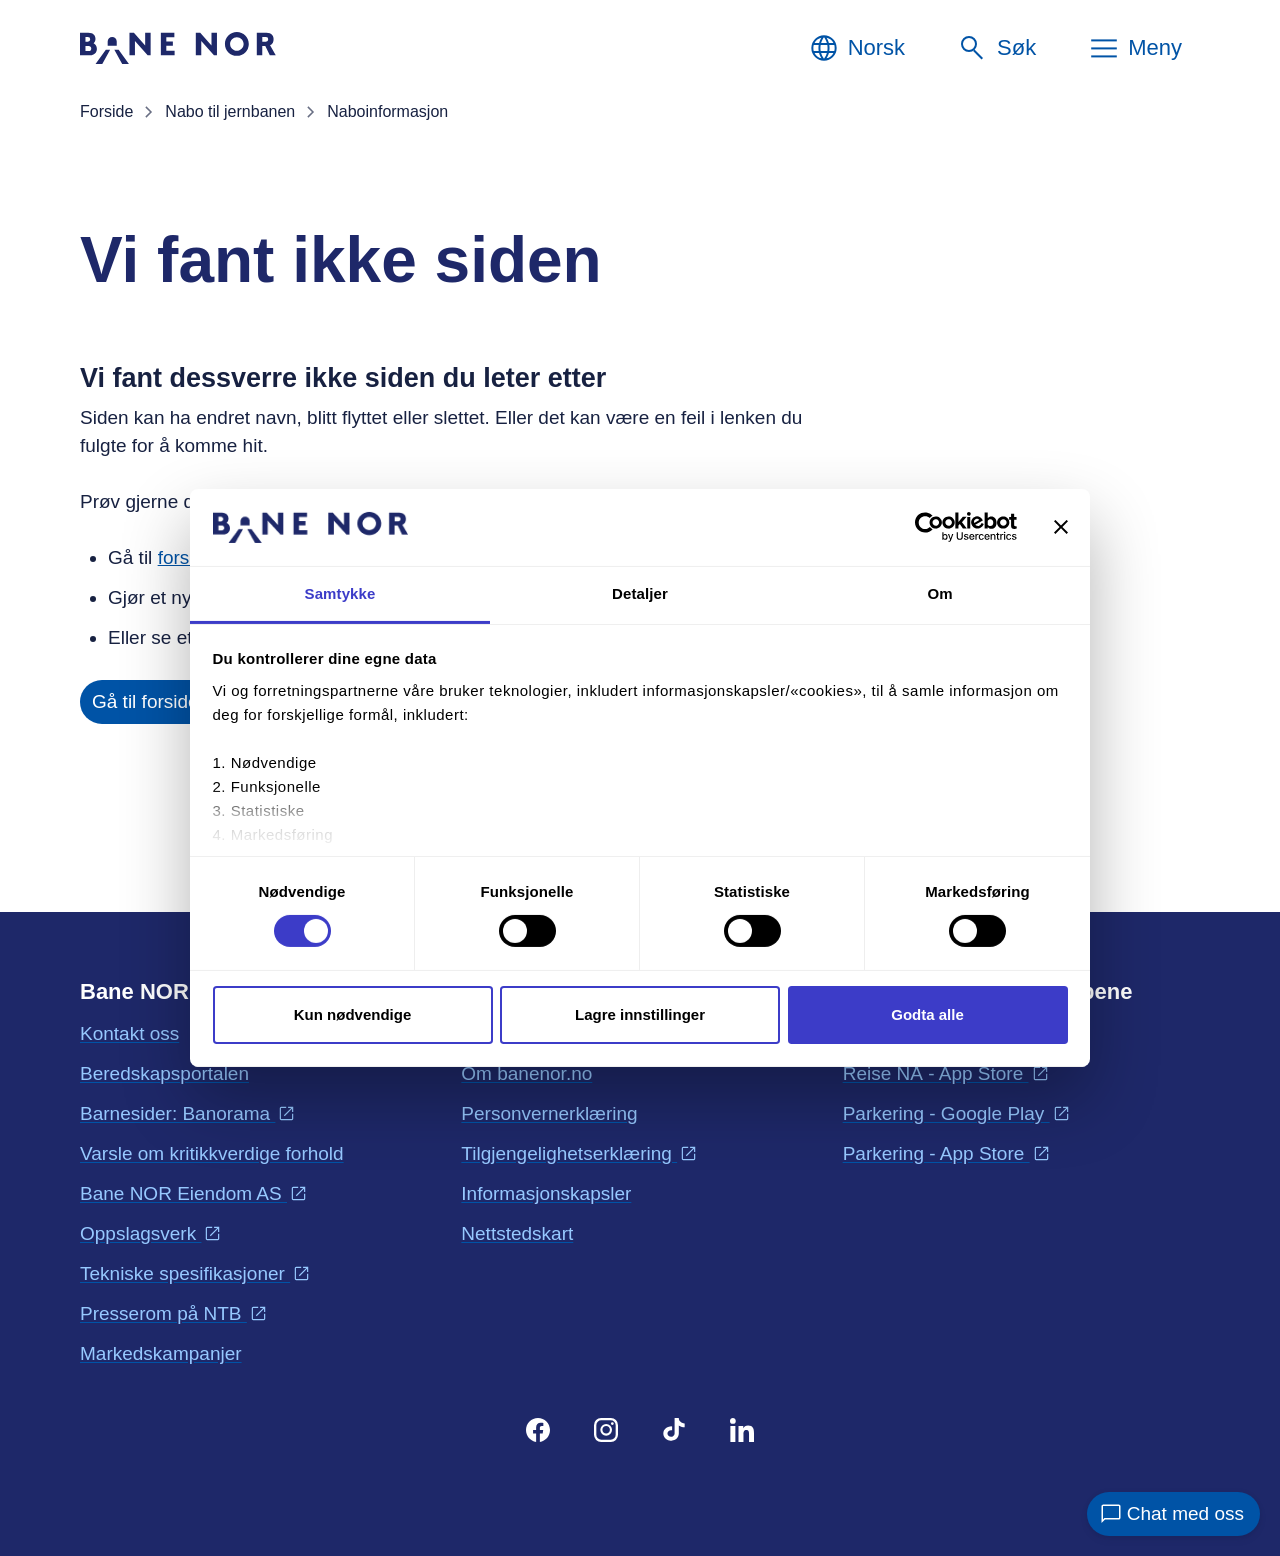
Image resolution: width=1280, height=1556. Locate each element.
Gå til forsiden (150, 701)
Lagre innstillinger (640, 1014)
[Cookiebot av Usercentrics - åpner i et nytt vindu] (929, 527)
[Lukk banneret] (1061, 527)
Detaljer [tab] (640, 593)
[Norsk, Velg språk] (856, 48)
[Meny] (1135, 48)
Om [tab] (939, 593)
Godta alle (927, 1014)
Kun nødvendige (353, 1014)
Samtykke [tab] (340, 593)
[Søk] (996, 48)
